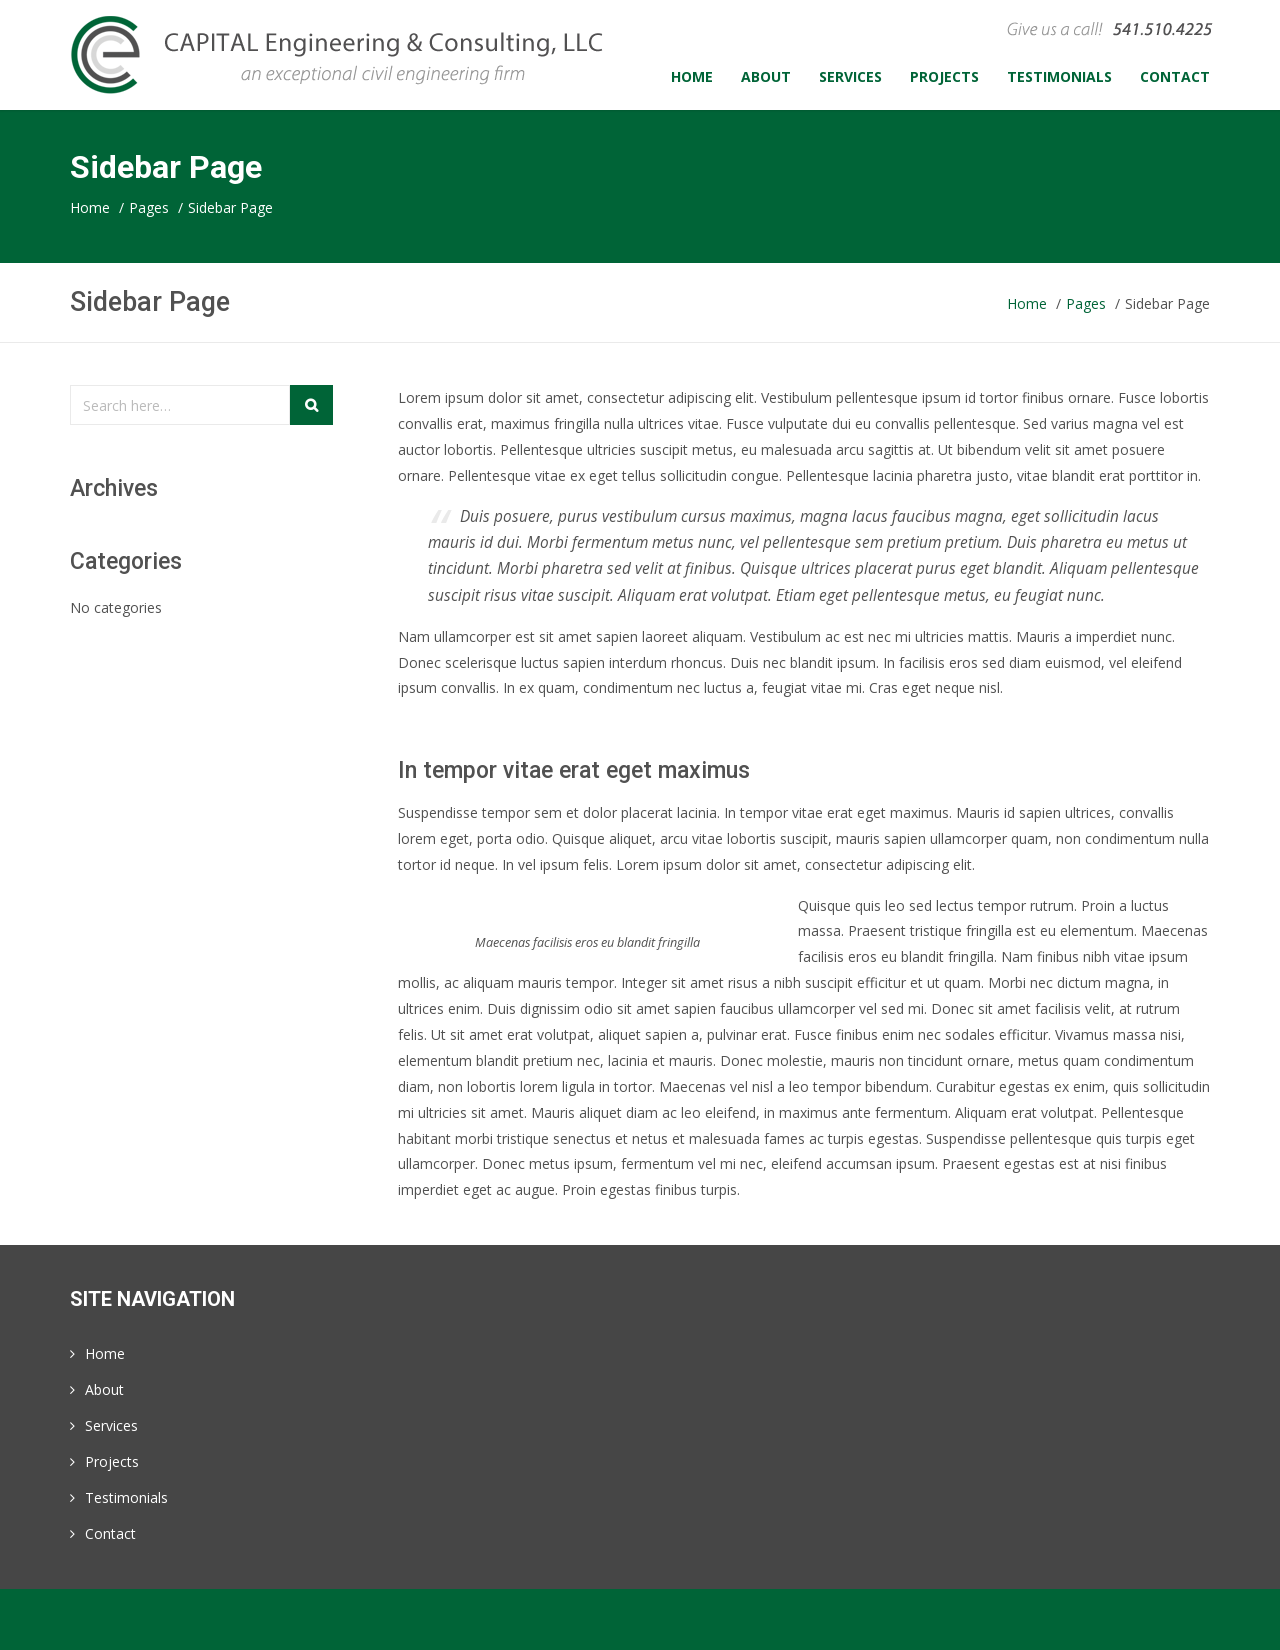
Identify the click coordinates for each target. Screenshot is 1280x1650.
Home (105, 1353)
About (104, 1389)
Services (111, 1425)
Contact (110, 1533)
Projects (112, 1461)
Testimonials (126, 1497)
